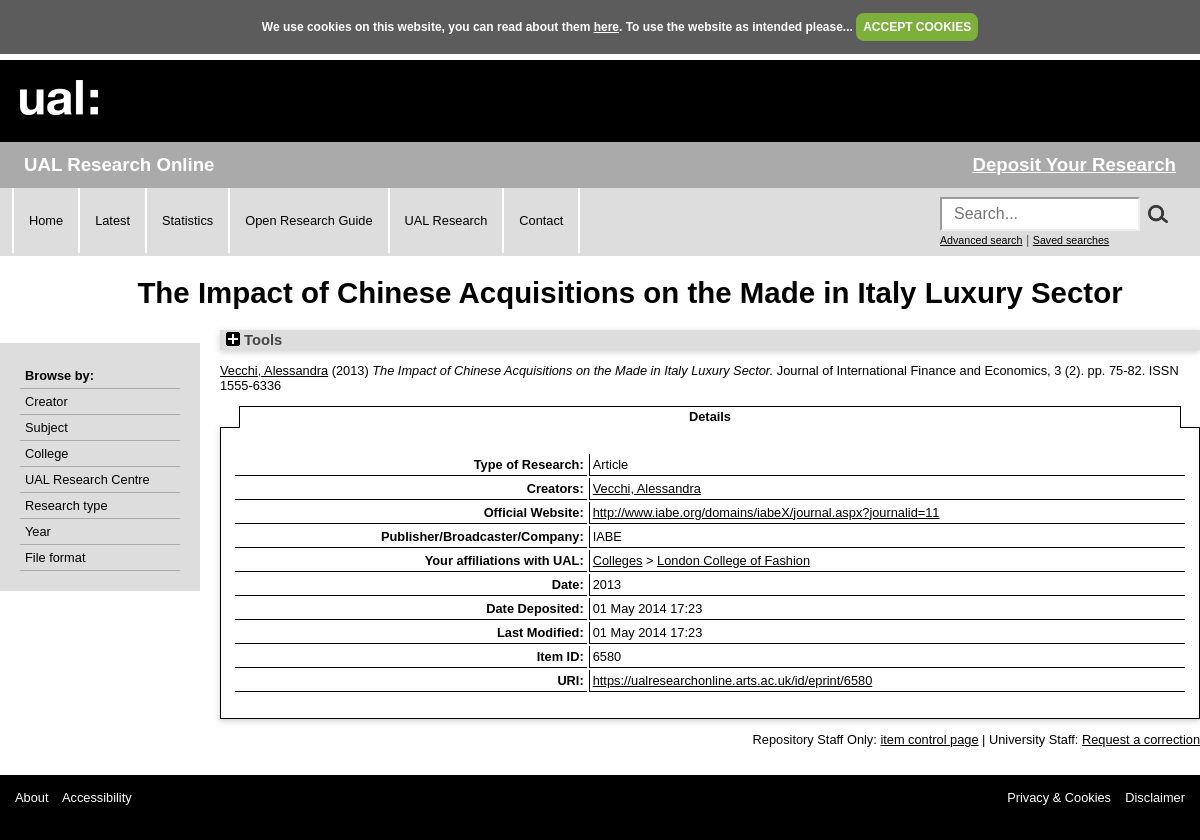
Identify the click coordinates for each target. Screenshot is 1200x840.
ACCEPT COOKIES (917, 27)
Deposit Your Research (1074, 164)
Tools (254, 340)
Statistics (187, 220)
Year (38, 531)
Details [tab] (710, 416)
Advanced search (981, 240)
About (31, 797)
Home (46, 220)
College (46, 453)
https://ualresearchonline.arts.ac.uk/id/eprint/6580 (733, 680)
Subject (46, 427)
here (606, 27)
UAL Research (446, 220)
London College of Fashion (733, 560)
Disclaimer (1155, 797)
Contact (541, 220)
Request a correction (1141, 739)
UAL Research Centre (87, 479)
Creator (46, 401)
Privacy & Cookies (1059, 797)
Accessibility (97, 797)
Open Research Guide (308, 220)
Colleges (618, 560)
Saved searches (1071, 240)
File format (55, 557)
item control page (929, 739)
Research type (66, 505)
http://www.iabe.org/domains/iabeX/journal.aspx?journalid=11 (766, 512)
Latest (112, 220)
